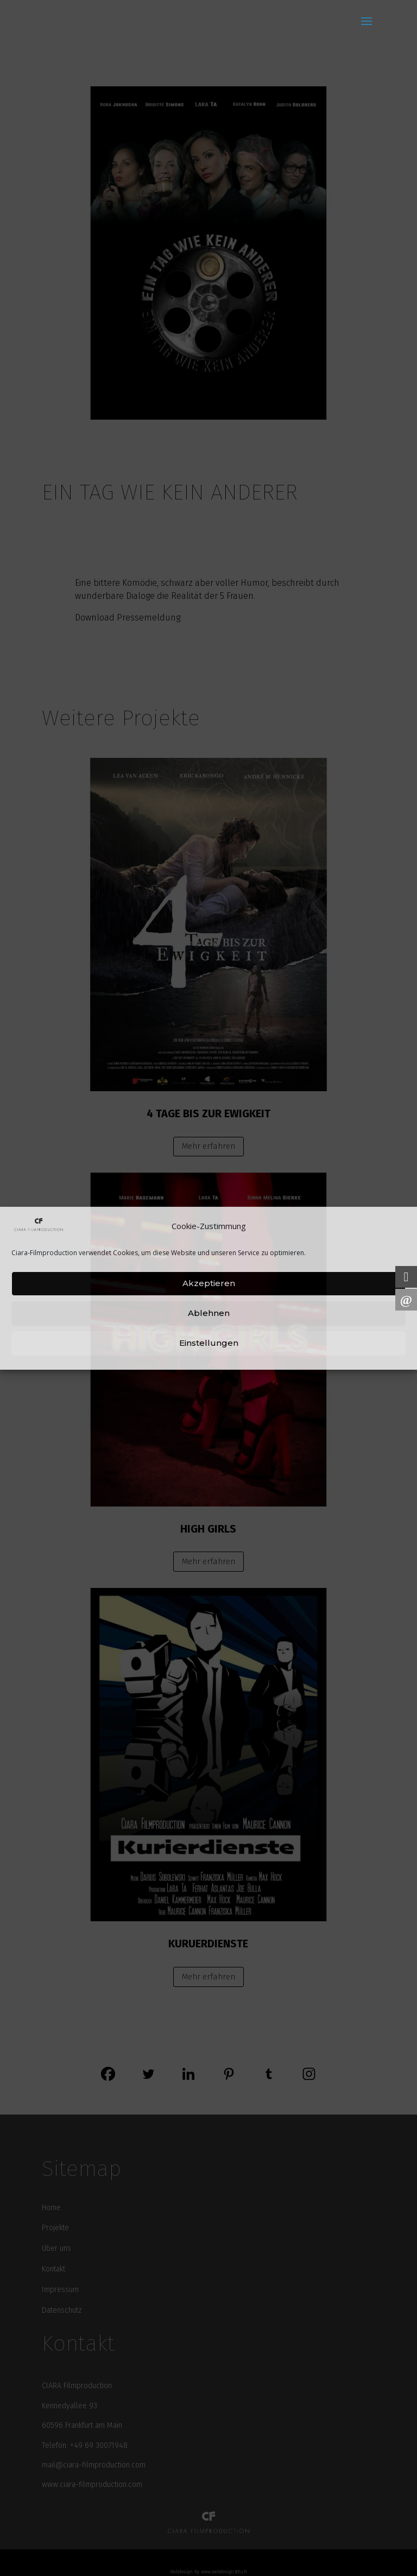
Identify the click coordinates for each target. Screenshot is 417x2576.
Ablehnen (209, 1313)
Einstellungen (208, 1343)
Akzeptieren (208, 1283)
